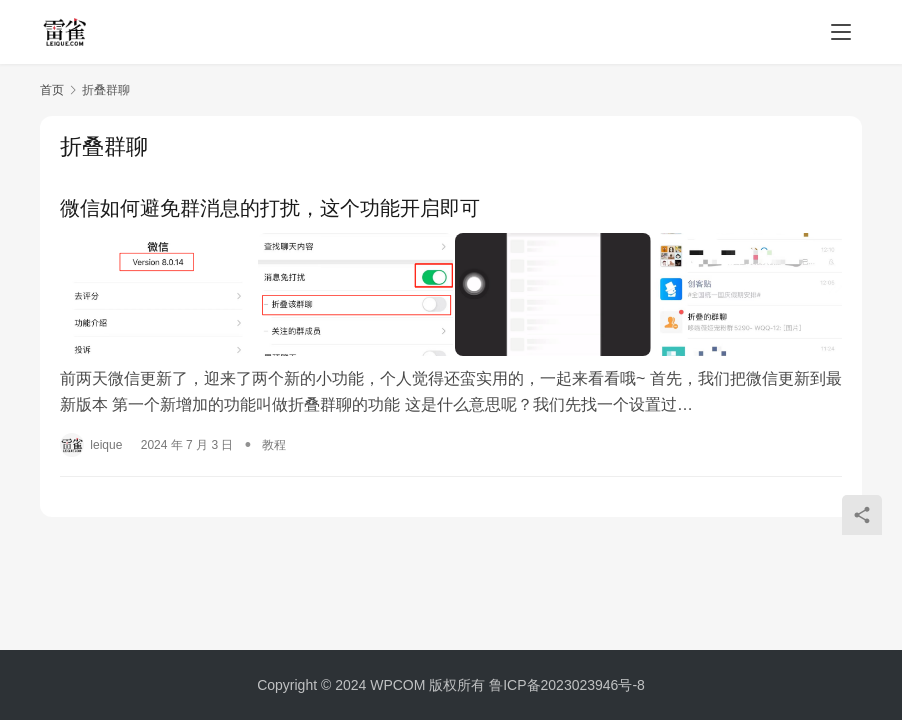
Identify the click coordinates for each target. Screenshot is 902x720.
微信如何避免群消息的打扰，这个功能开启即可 (270, 208)
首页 (52, 90)
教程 (274, 441)
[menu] (841, 32)
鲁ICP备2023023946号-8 (567, 685)
